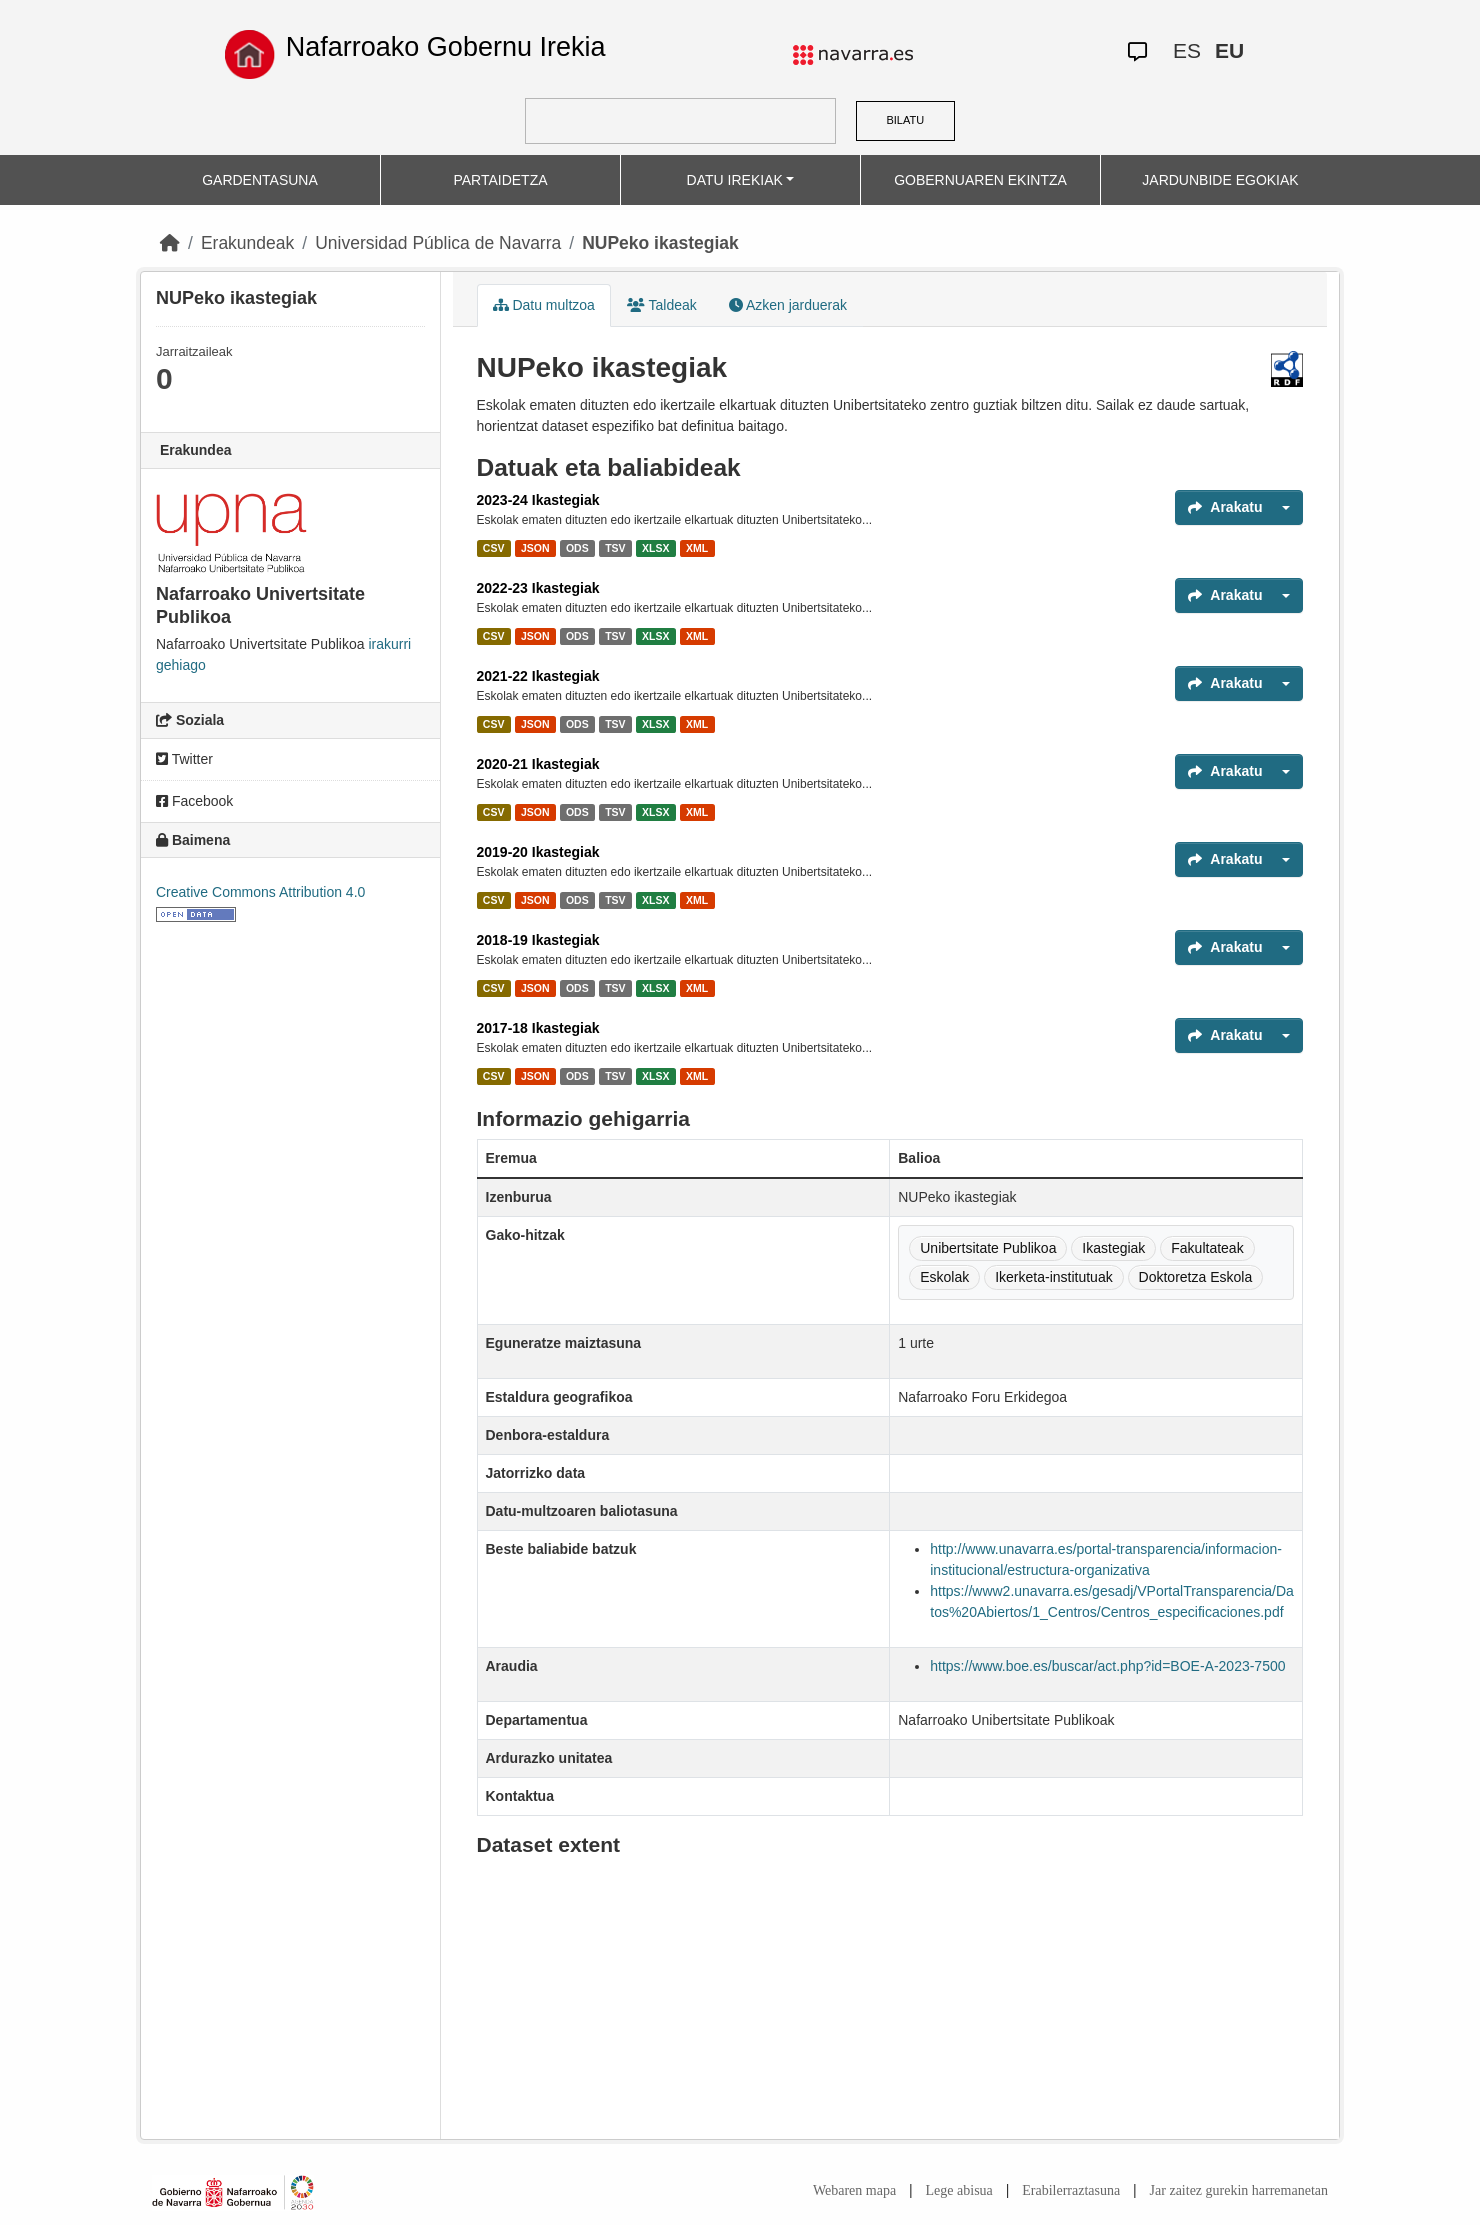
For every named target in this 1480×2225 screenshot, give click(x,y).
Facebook (194, 801)
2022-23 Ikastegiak (538, 588)
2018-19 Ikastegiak (538, 940)
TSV (615, 548)
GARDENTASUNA (260, 180)
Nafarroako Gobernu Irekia (446, 47)
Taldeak (662, 305)
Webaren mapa (854, 2190)
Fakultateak (1207, 1248)
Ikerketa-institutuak (1054, 1277)
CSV (494, 548)
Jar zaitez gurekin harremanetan (1239, 2190)
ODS (577, 548)
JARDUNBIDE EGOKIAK (1220, 180)
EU (1229, 50)
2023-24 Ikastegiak (538, 500)
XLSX (655, 548)
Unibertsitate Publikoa (988, 1248)
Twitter (184, 759)
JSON (535, 548)
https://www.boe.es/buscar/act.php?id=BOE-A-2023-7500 (1107, 1666)
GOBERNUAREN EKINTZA (980, 180)
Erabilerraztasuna (1071, 2190)
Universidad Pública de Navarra (438, 243)
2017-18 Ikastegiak (538, 1028)
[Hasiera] (170, 243)
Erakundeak (247, 243)
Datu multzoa (544, 305)
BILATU (905, 120)
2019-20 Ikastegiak (538, 852)
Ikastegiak (1113, 1248)
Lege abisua (959, 2190)
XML (697, 548)
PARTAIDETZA (500, 180)
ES (1187, 50)
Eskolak (944, 1277)
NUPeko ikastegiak (660, 243)
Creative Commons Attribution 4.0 (260, 892)
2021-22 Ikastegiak (538, 676)
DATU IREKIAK (735, 180)
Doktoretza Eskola (1196, 1277)
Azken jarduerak (788, 305)
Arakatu (1225, 507)
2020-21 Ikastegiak (538, 764)
